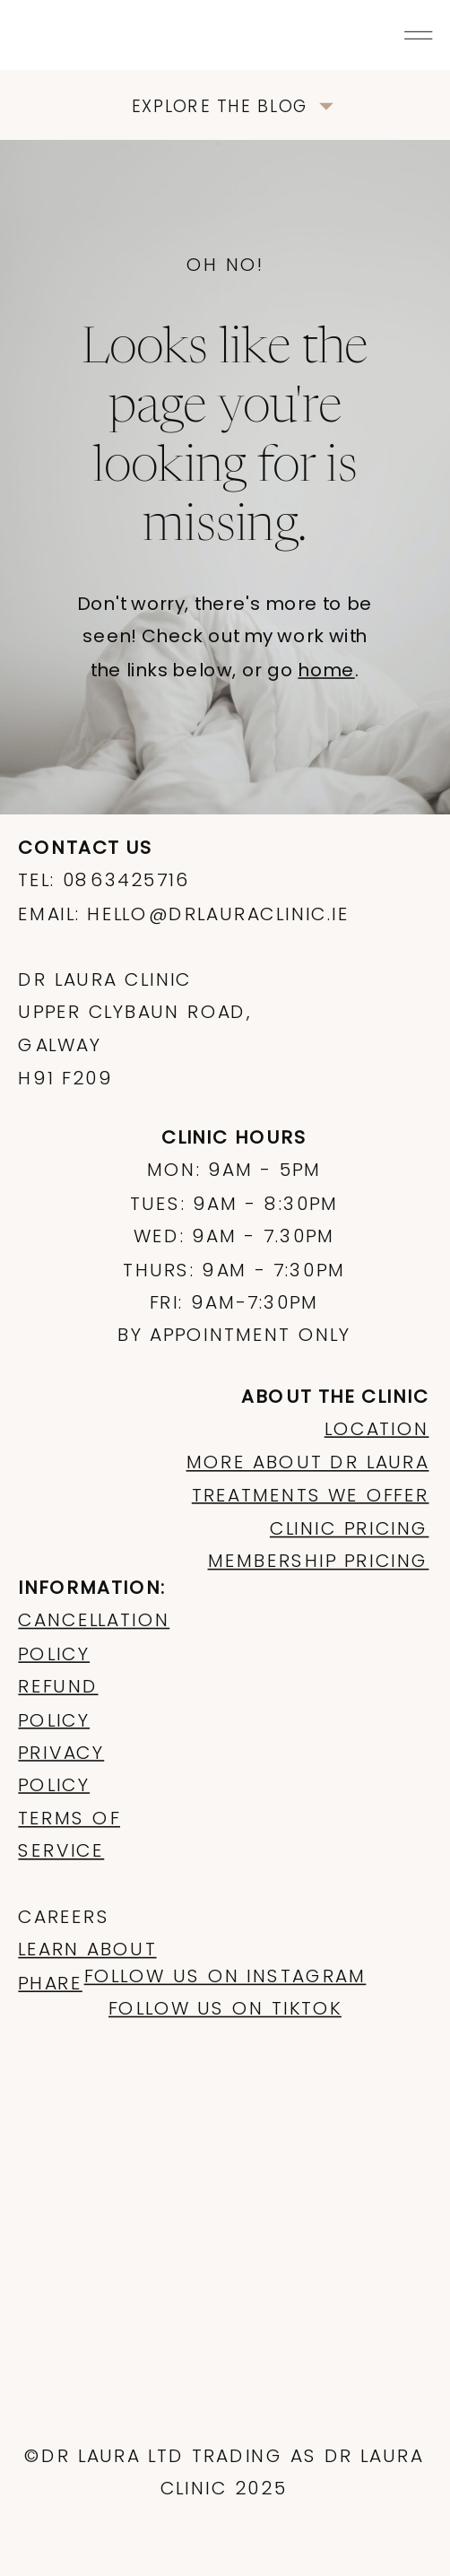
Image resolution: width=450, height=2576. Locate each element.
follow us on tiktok (225, 2009)
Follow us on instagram (225, 1975)
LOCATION (377, 1428)
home (326, 670)
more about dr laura (307, 1462)
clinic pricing (349, 1527)
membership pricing (318, 1560)
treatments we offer (310, 1495)
